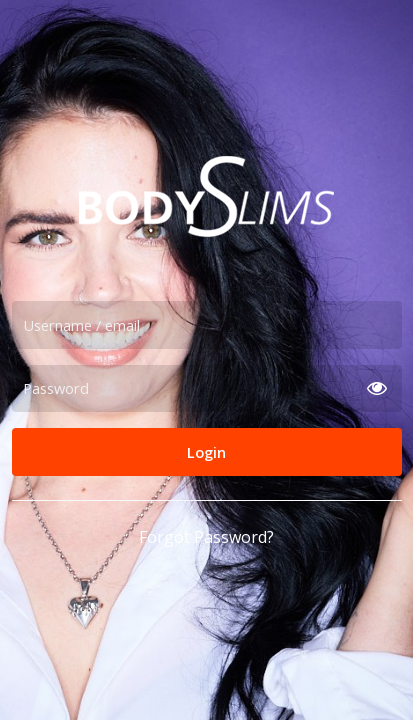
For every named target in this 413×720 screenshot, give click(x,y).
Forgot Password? (206, 537)
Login (206, 452)
